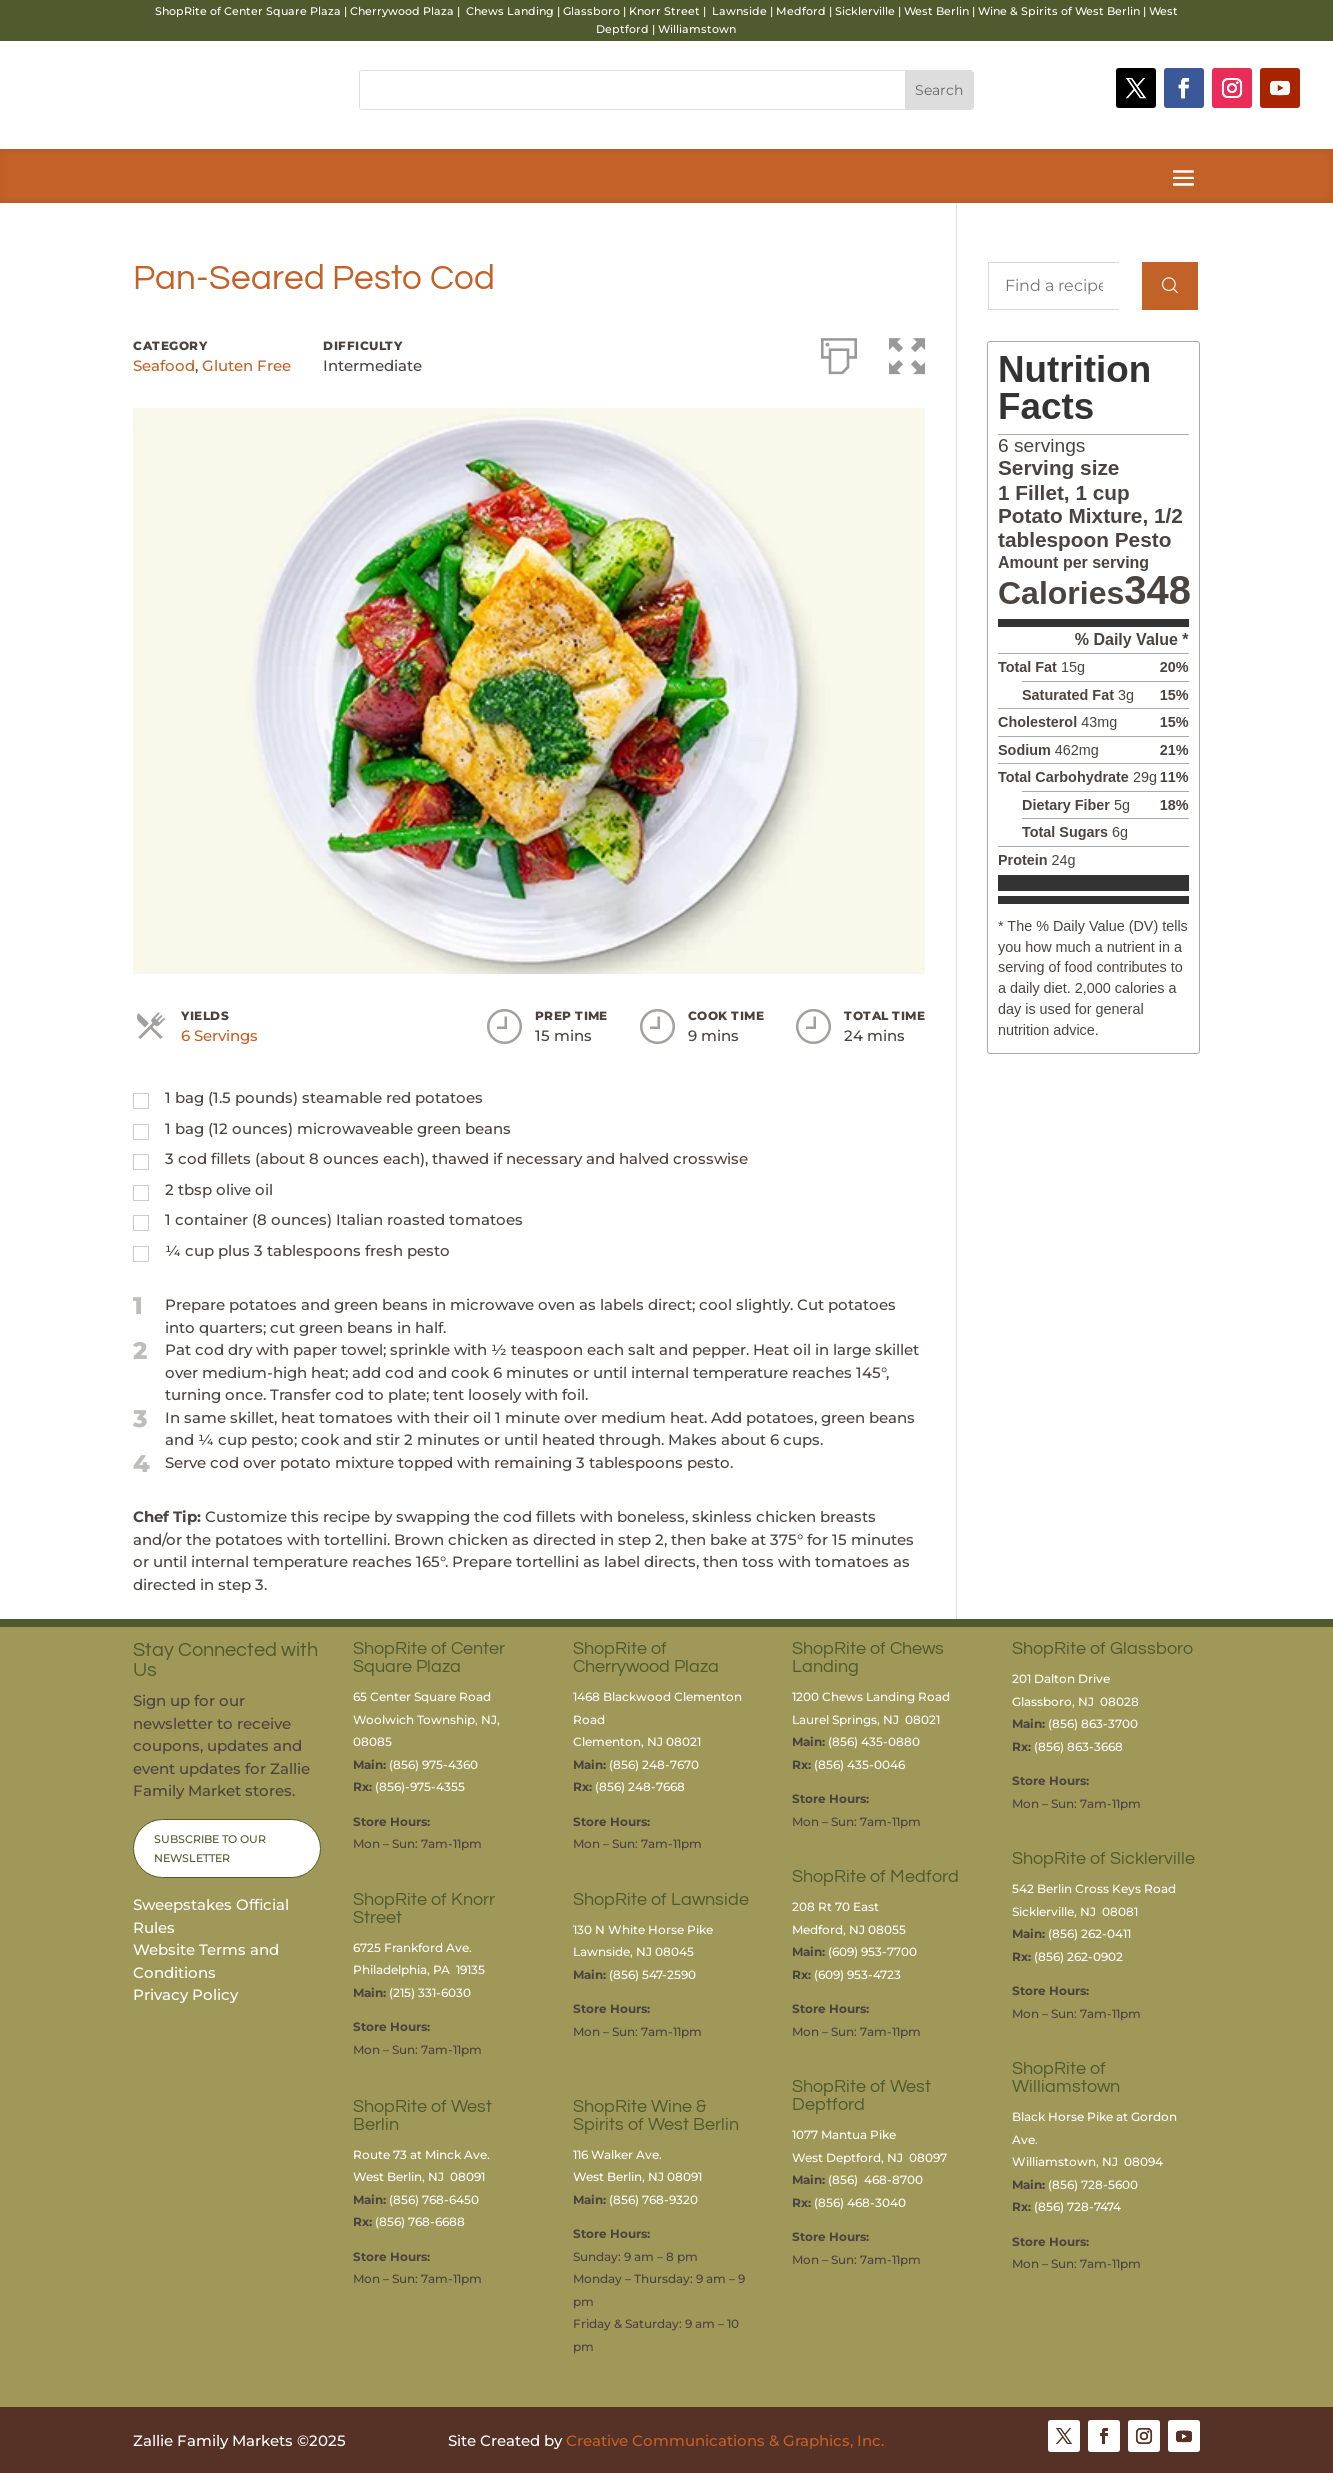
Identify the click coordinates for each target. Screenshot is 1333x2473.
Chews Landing (510, 11)
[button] (907, 352)
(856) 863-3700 (1093, 1723)
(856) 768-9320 (653, 2199)
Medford (801, 11)
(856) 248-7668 (640, 1786)
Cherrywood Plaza (402, 11)
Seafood (164, 365)
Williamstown (697, 29)
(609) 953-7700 (872, 1951)
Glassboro (591, 11)
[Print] (839, 352)
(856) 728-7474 (1077, 2206)
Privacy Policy (185, 1994)
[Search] (1170, 286)
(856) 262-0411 (1089, 1933)
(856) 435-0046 (861, 1764)
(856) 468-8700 (875, 2179)
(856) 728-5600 (1093, 2184)
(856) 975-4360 (433, 1764)
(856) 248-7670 (654, 1764)
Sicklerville (865, 11)
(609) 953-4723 (857, 1974)
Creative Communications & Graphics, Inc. (725, 2440)
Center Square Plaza (282, 11)
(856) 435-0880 (874, 1741)
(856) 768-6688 (420, 2221)
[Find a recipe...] (1053, 286)
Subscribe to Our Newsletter (210, 1848)
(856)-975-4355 (420, 1786)
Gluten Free (246, 365)
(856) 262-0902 (1078, 1956)
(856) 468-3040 (860, 2202)
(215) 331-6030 (430, 1992)
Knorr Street (664, 11)
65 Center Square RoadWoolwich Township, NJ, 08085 (426, 1719)
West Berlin (936, 11)
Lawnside (739, 11)
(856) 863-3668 (1078, 1746)
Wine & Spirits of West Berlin (1059, 11)
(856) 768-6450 (434, 2199)
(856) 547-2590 (652, 1974)
